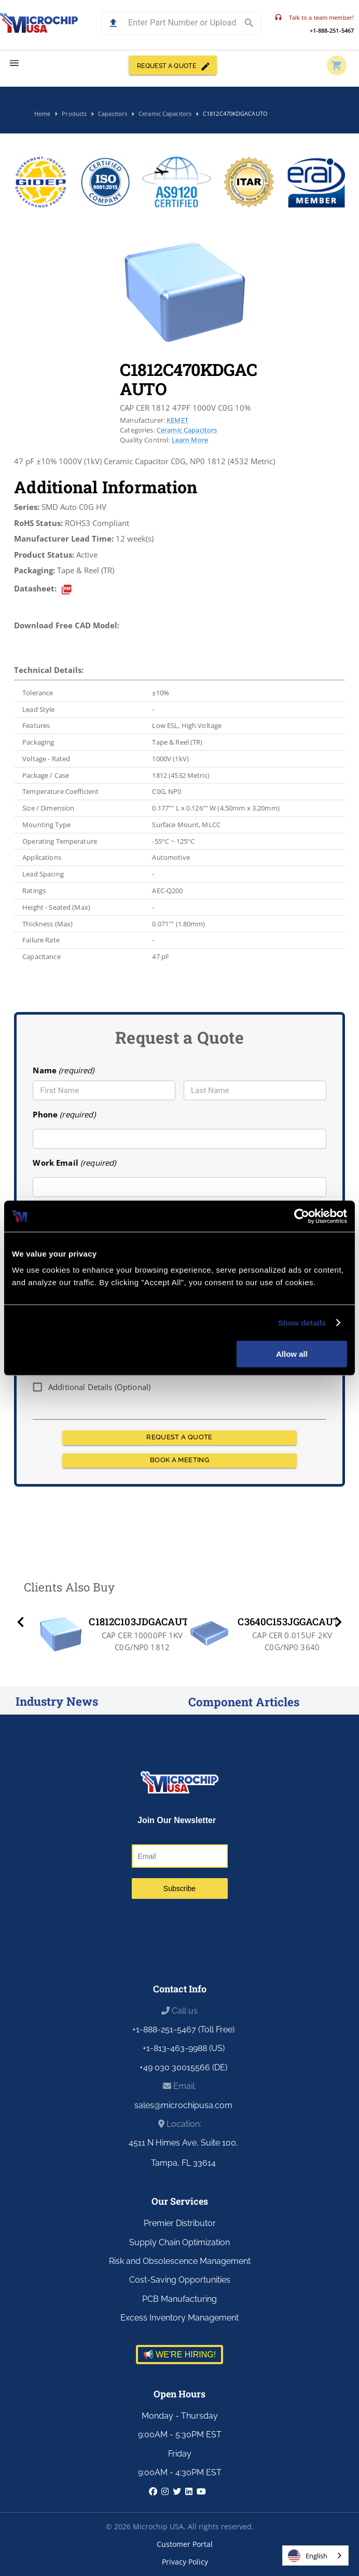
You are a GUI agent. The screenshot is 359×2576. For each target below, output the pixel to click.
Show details (302, 1322)
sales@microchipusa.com (183, 2105)
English (307, 2556)
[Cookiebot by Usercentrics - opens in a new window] (301, 1216)
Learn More (190, 439)
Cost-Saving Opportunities (179, 2280)
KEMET (177, 420)
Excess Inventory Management (179, 2318)
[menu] (14, 63)
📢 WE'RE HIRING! (179, 2354)
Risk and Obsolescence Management (180, 2261)
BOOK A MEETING (179, 1460)
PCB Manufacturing (179, 2299)
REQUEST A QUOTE (173, 65)
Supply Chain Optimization (179, 2242)
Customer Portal (185, 2544)
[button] (113, 23)
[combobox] (315, 2555)
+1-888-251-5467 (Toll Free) (183, 2029)
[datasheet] (67, 589)
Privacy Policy (185, 2562)
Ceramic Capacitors (187, 430)
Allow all (292, 1354)
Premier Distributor (180, 2223)
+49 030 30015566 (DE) (183, 2067)
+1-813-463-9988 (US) (184, 2048)
